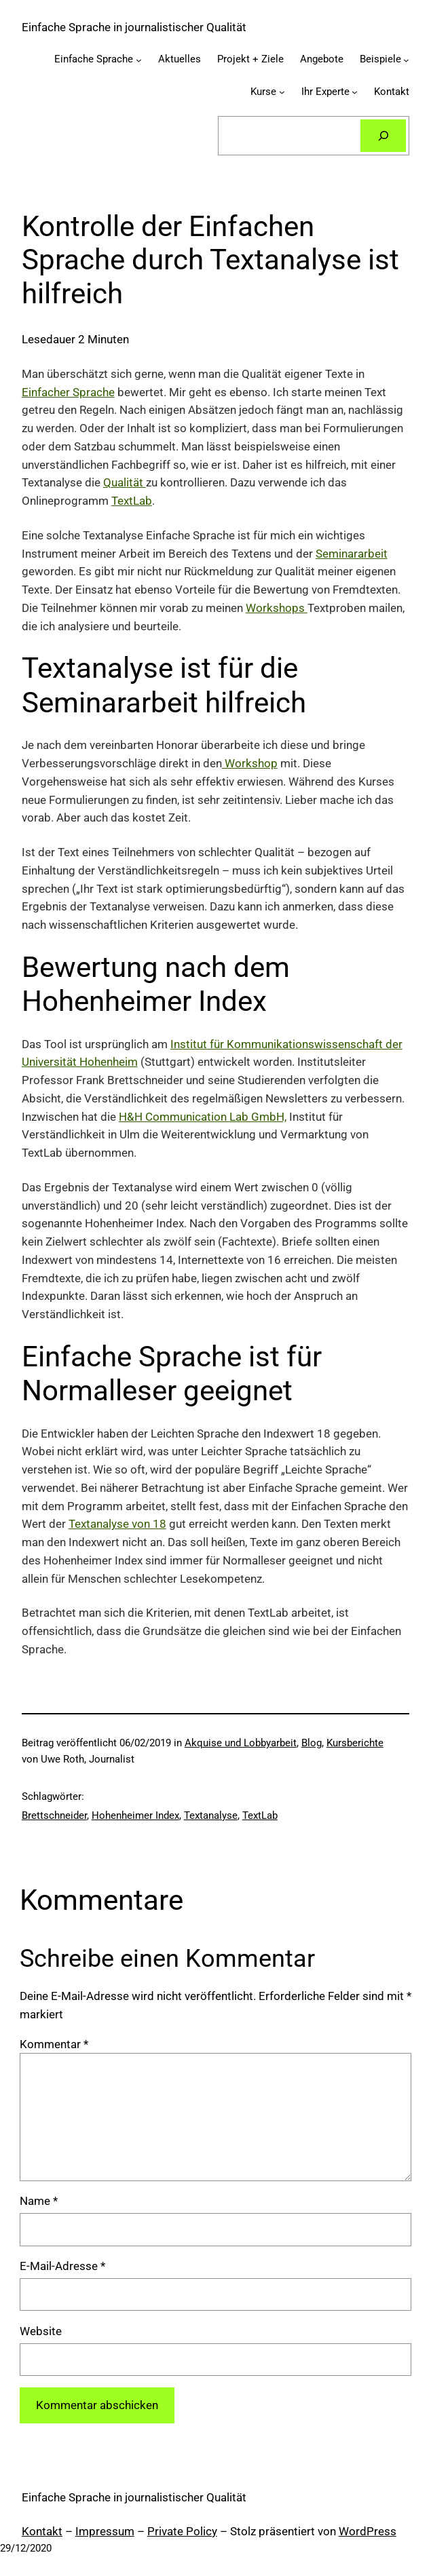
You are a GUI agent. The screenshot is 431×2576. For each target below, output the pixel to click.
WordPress (367, 2531)
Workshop (250, 763)
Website (41, 2331)
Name (39, 2201)
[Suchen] (383, 135)
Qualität (124, 482)
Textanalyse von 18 (117, 1524)
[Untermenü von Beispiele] (406, 60)
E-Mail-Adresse (62, 2266)
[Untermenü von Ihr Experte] (355, 92)
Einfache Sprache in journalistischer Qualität (134, 27)
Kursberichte (354, 1743)
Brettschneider (54, 1815)
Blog (311, 1743)
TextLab (131, 500)
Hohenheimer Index (135, 1815)
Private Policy (182, 2531)
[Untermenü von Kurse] (282, 92)
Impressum (104, 2531)
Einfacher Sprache (68, 392)
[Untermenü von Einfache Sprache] (139, 60)
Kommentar (54, 2044)
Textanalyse (211, 1815)
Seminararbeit (352, 553)
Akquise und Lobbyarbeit (241, 1743)
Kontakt (42, 2531)
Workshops (276, 608)
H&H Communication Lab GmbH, (202, 1116)
